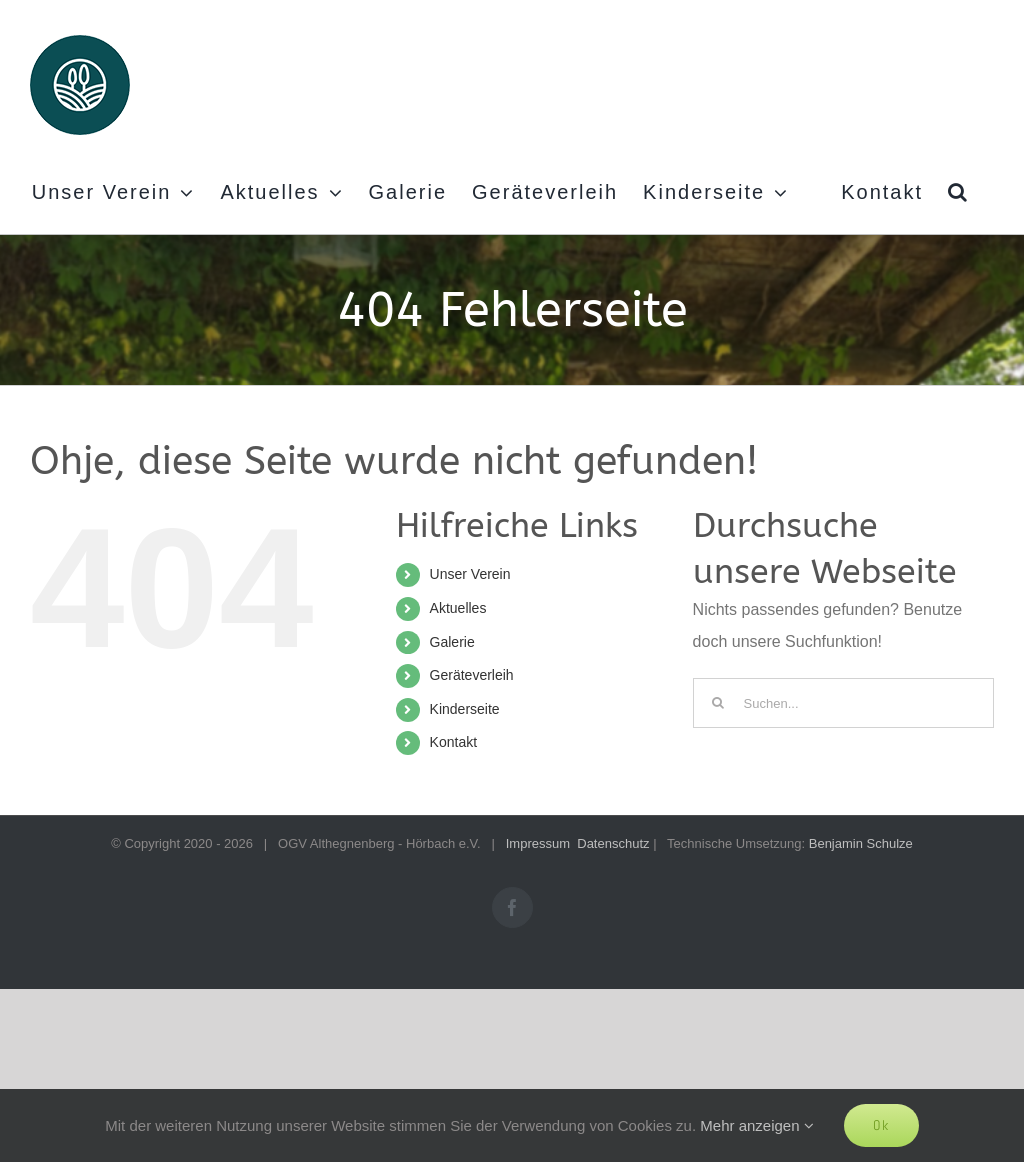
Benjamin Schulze (861, 843)
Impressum (538, 843)
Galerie (452, 642)
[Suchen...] (843, 703)
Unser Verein (470, 574)
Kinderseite (465, 709)
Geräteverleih (472, 675)
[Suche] (718, 703)
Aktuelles (458, 608)
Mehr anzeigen (756, 1125)
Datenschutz (613, 843)
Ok (881, 1125)
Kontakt (453, 742)
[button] (958, 192)
